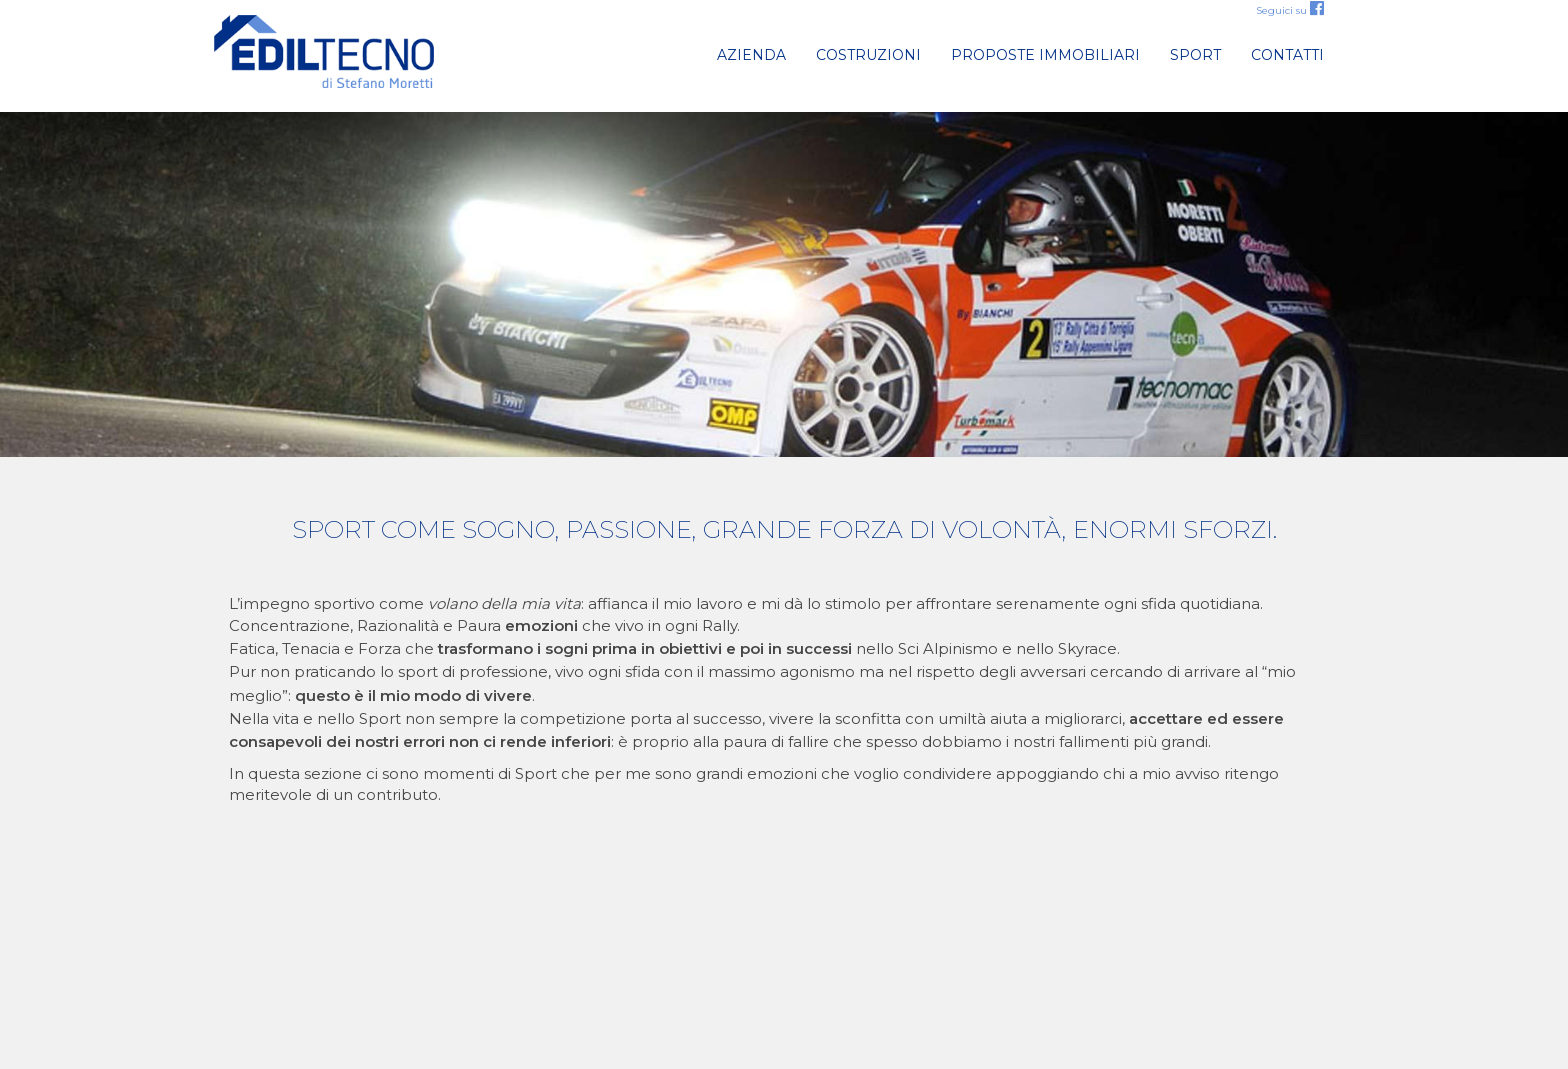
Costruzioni (868, 55)
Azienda (751, 55)
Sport (1195, 55)
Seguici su (1290, 10)
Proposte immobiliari (1045, 55)
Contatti (1287, 55)
